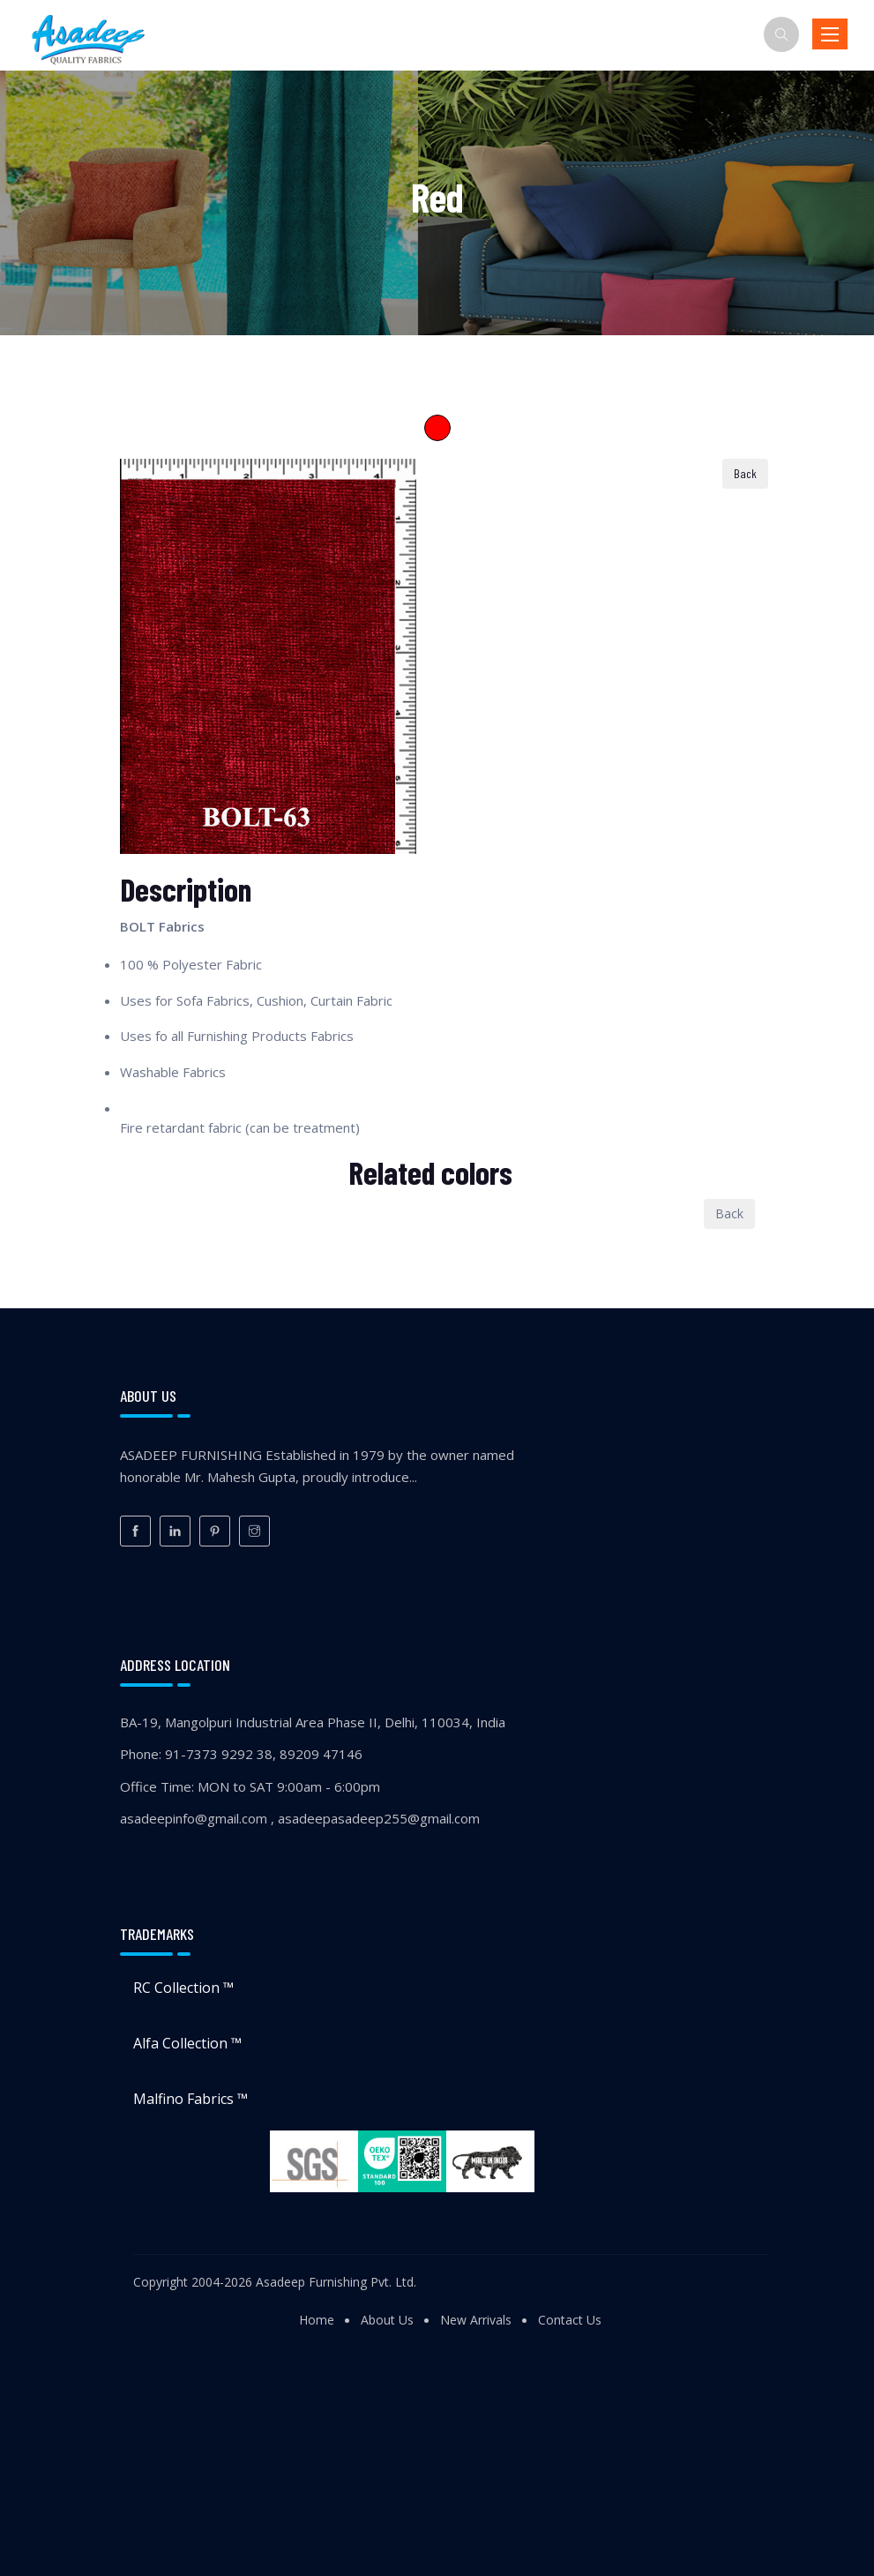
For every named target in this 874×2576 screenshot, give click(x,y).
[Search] (781, 34)
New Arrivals (476, 2319)
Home (316, 2319)
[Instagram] (254, 1531)
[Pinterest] (214, 1531)
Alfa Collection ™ (187, 2043)
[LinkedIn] (175, 1531)
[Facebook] (135, 1531)
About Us (387, 2319)
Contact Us (569, 2319)
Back (729, 1213)
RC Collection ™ (183, 1987)
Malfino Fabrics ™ (190, 2098)
